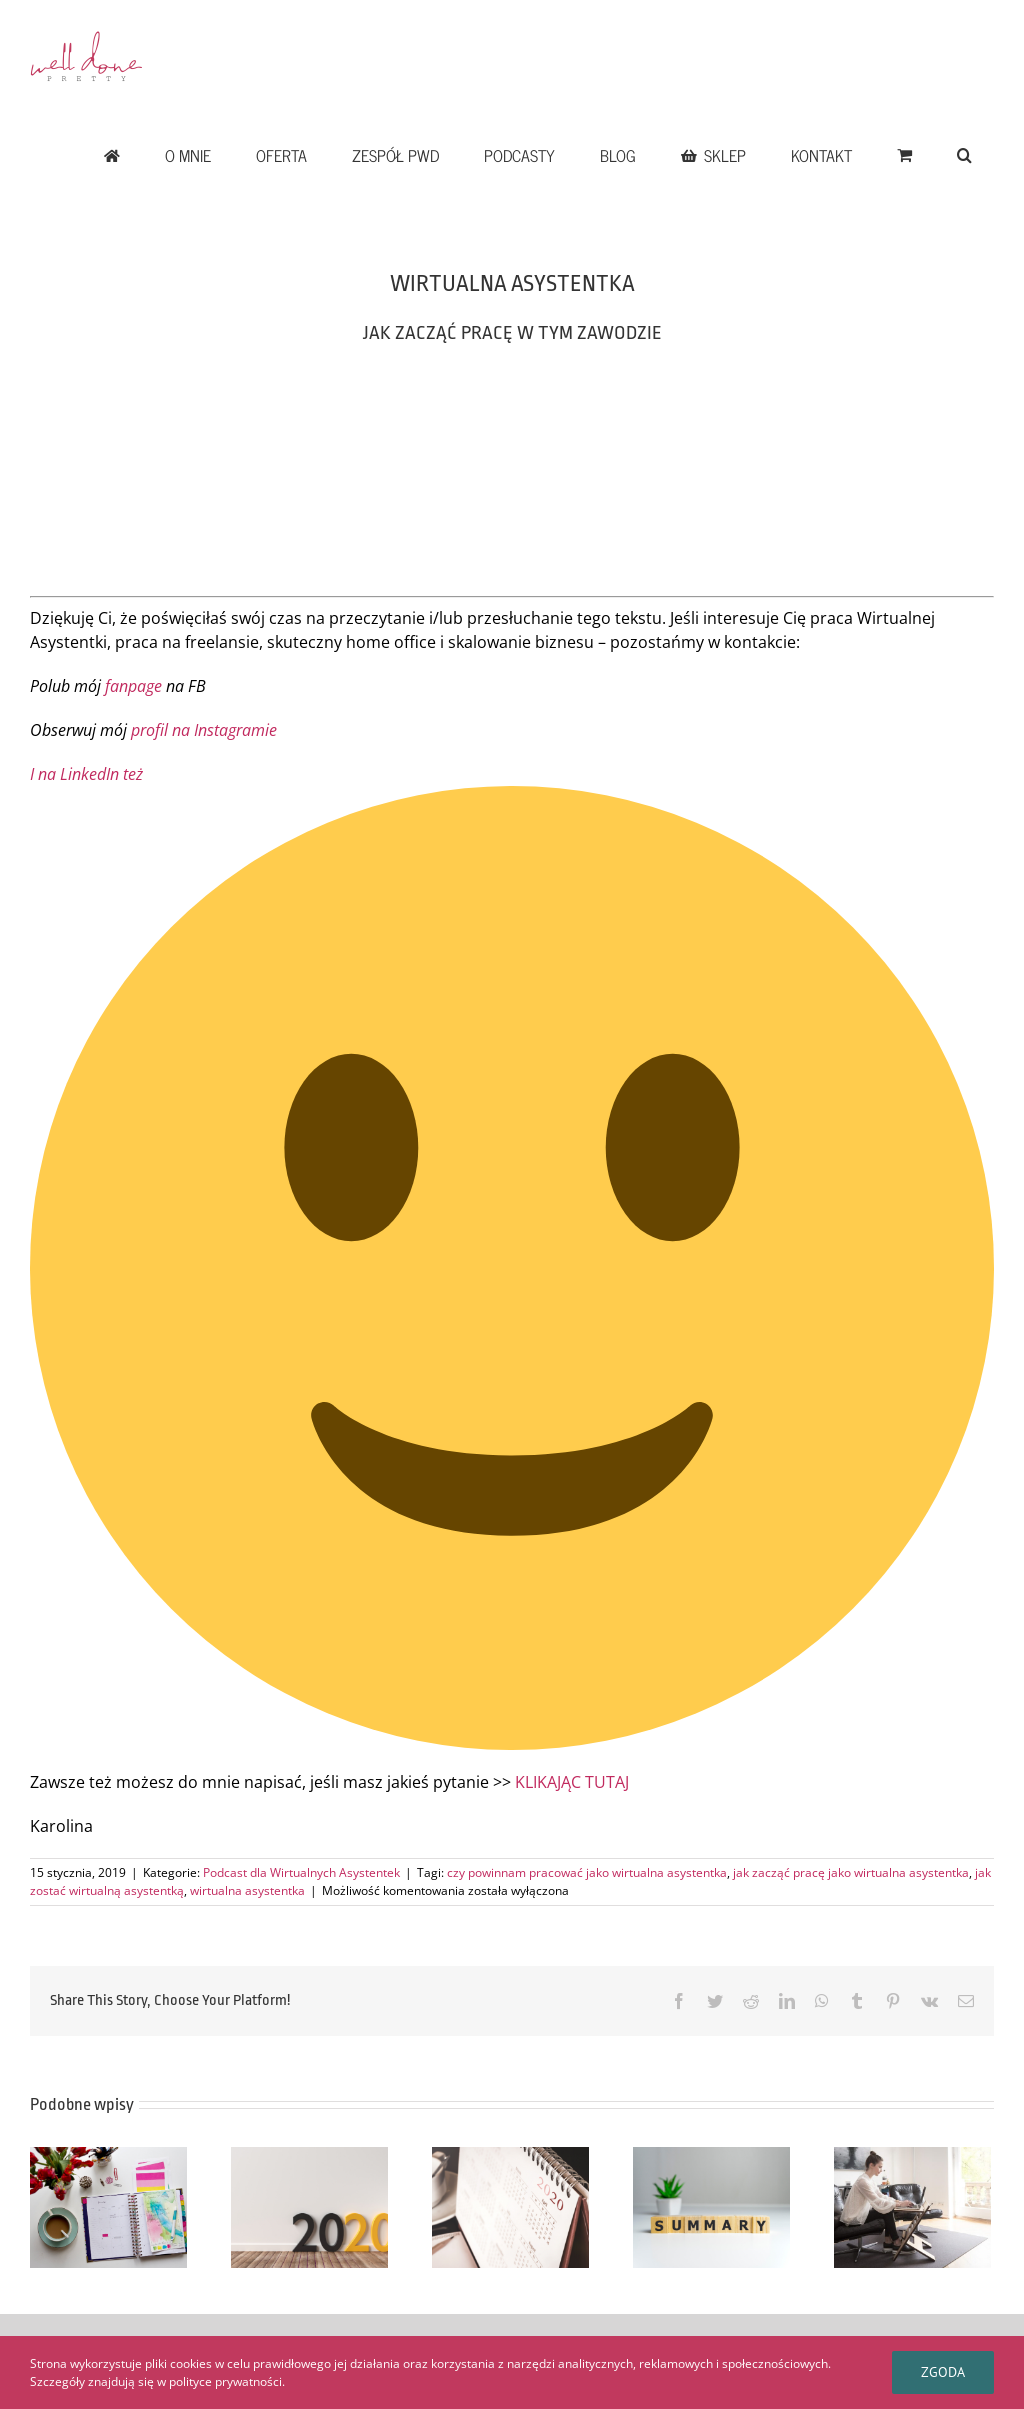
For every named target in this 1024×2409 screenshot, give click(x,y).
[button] (964, 155)
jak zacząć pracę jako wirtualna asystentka (851, 1872)
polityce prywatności (225, 2381)
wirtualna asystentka (247, 1890)
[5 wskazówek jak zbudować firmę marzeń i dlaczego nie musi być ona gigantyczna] (912, 2206)
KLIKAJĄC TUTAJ (572, 1782)
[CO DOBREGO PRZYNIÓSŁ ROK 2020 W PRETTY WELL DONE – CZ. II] (309, 2206)
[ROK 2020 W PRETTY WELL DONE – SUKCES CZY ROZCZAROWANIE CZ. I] (510, 2206)
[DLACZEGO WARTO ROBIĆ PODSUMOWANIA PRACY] (711, 2206)
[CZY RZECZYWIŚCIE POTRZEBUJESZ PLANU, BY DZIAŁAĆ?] (108, 2206)
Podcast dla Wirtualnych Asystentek (301, 1872)
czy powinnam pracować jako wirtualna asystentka (587, 1872)
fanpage (133, 686)
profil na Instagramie (204, 730)
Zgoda (943, 2372)
